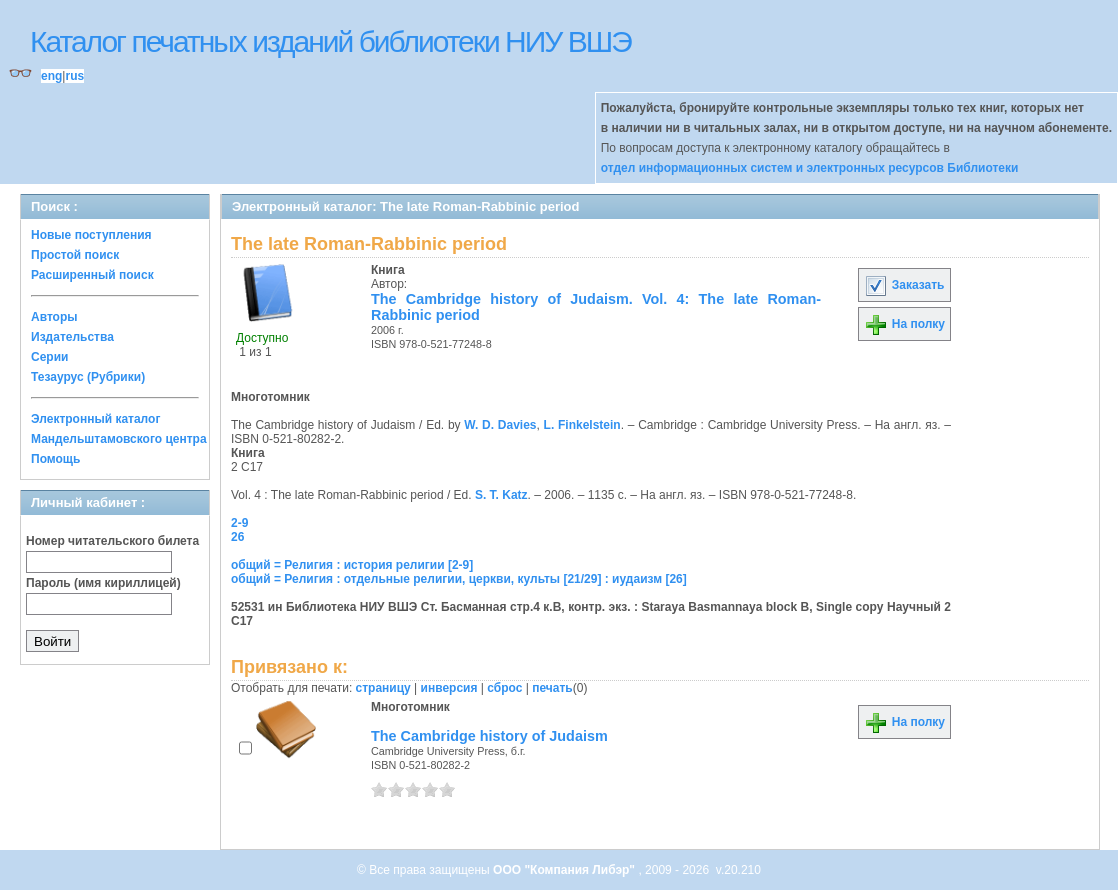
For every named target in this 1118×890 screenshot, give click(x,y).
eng (51, 76)
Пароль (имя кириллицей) (103, 583)
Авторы (54, 317)
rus (74, 76)
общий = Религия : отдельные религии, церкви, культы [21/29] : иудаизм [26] (459, 579)
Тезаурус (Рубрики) (88, 377)
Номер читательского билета (112, 541)
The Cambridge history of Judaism (489, 736)
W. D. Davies (500, 425)
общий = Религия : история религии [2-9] (352, 565)
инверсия (449, 688)
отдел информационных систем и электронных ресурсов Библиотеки (810, 168)
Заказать (904, 285)
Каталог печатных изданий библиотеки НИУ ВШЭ (330, 41)
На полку (904, 324)
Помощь (55, 459)
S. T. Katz (501, 495)
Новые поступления (91, 235)
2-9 (239, 523)
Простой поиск (75, 255)
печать (552, 688)
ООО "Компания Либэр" (565, 870)
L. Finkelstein (582, 425)
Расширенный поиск (92, 275)
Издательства (72, 337)
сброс (504, 688)
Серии (49, 357)
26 (237, 537)
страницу (383, 688)
